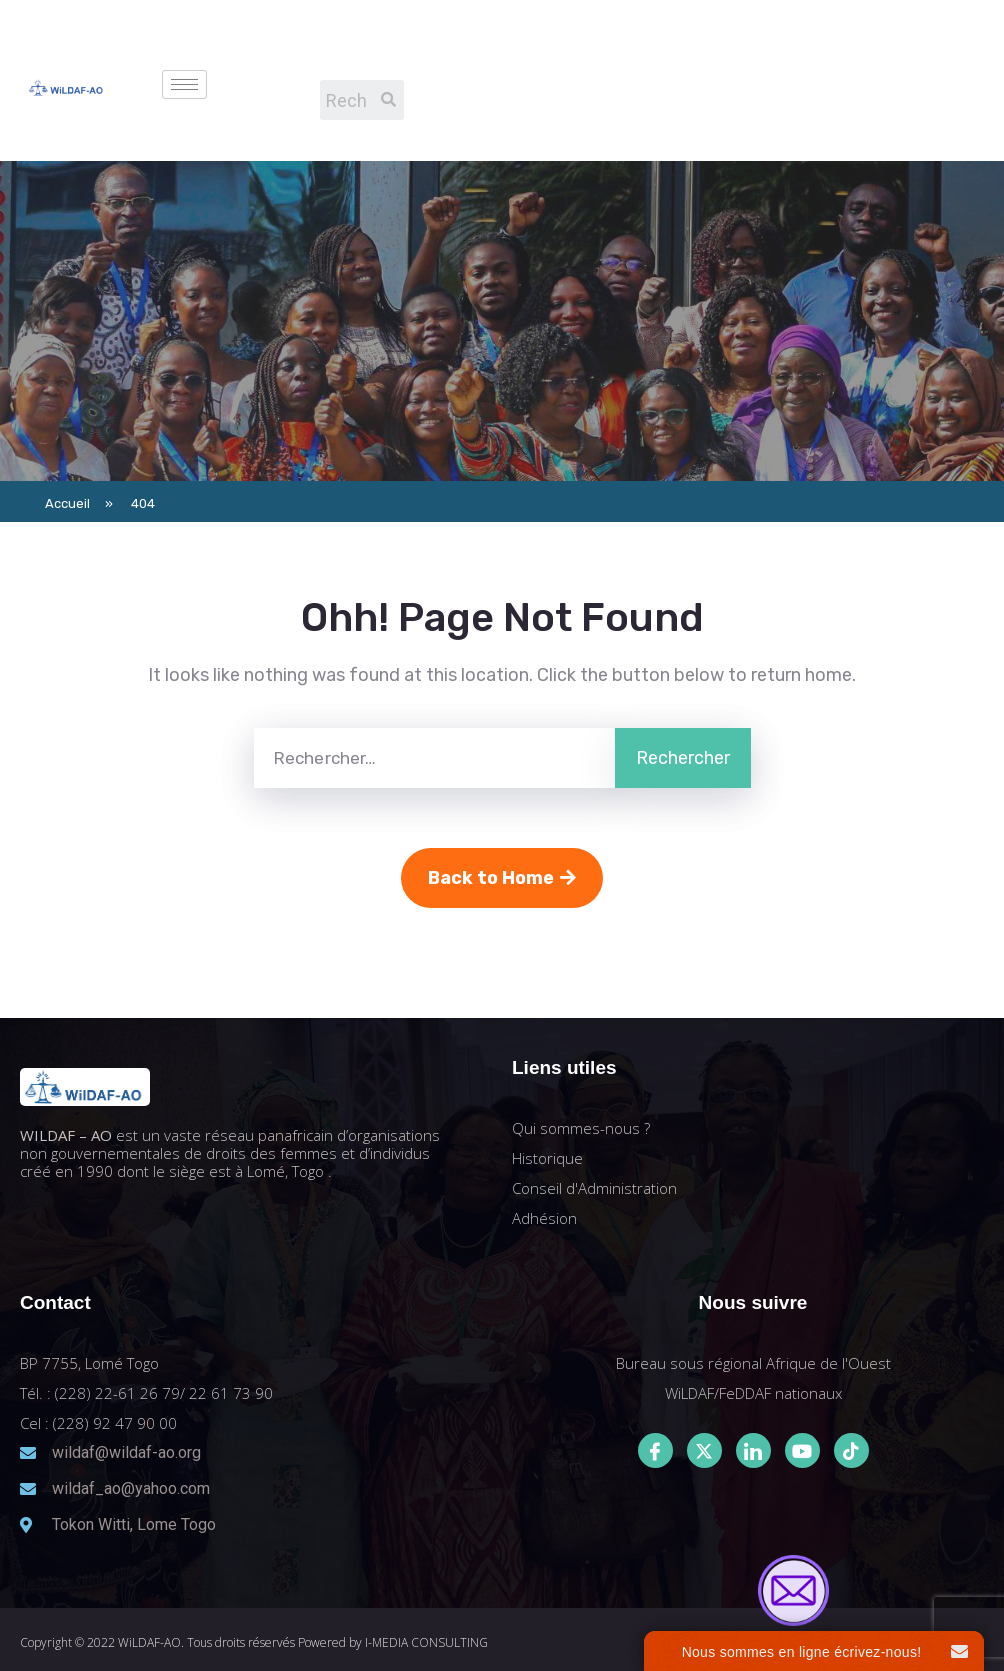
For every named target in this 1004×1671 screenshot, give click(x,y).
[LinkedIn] (753, 1450)
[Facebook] (655, 1450)
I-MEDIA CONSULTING (426, 1642)
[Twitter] (704, 1450)
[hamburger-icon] (184, 84)
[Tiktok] (851, 1450)
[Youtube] (802, 1450)
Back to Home (502, 878)
